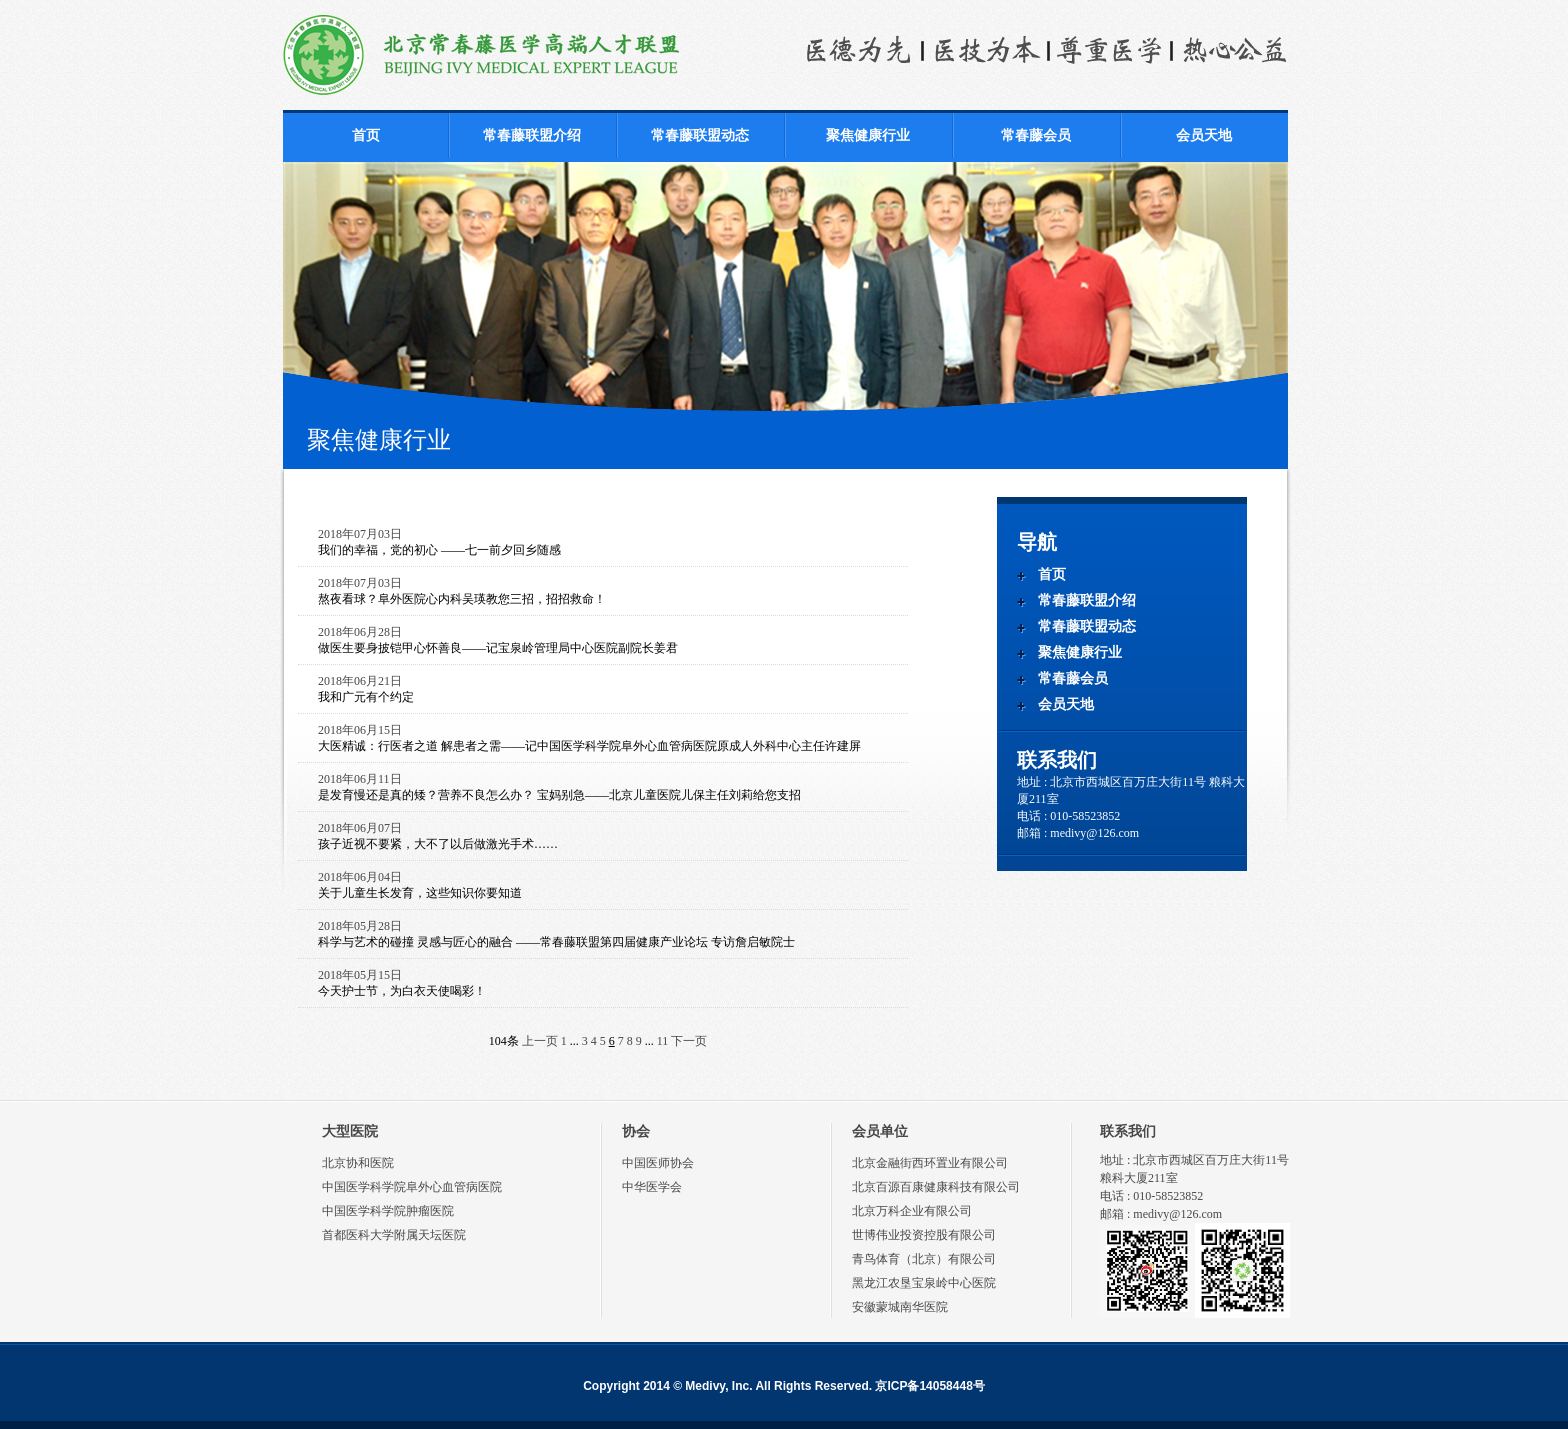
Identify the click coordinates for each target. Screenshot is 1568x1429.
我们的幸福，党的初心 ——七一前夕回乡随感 (439, 550)
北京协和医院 (358, 1163)
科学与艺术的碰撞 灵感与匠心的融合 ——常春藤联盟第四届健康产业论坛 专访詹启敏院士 (556, 942)
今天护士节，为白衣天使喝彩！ (402, 991)
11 (663, 1041)
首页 (366, 135)
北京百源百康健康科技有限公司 (936, 1187)
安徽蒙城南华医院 (900, 1307)
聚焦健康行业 (868, 135)
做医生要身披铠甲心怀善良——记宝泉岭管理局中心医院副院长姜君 (498, 648)
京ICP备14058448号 (929, 1386)
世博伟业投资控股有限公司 (924, 1235)
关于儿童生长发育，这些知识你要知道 (420, 893)
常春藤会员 (1036, 135)
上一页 (540, 1041)
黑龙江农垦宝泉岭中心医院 (924, 1283)
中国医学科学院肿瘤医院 (388, 1211)
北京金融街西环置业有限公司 (930, 1163)
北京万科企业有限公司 (912, 1211)
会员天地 (1204, 135)
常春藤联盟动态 (700, 135)
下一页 (689, 1041)
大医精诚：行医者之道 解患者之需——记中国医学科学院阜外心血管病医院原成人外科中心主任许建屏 (589, 746)
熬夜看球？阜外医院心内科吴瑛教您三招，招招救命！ (462, 599)
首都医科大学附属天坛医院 (394, 1235)
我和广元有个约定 (366, 697)
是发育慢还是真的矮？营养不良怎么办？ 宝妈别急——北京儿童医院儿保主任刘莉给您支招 (559, 795)
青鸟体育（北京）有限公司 (924, 1259)
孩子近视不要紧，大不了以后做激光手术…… (438, 844)
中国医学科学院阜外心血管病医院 (412, 1187)
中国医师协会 (658, 1163)
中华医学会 (652, 1187)
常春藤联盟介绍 (532, 135)
